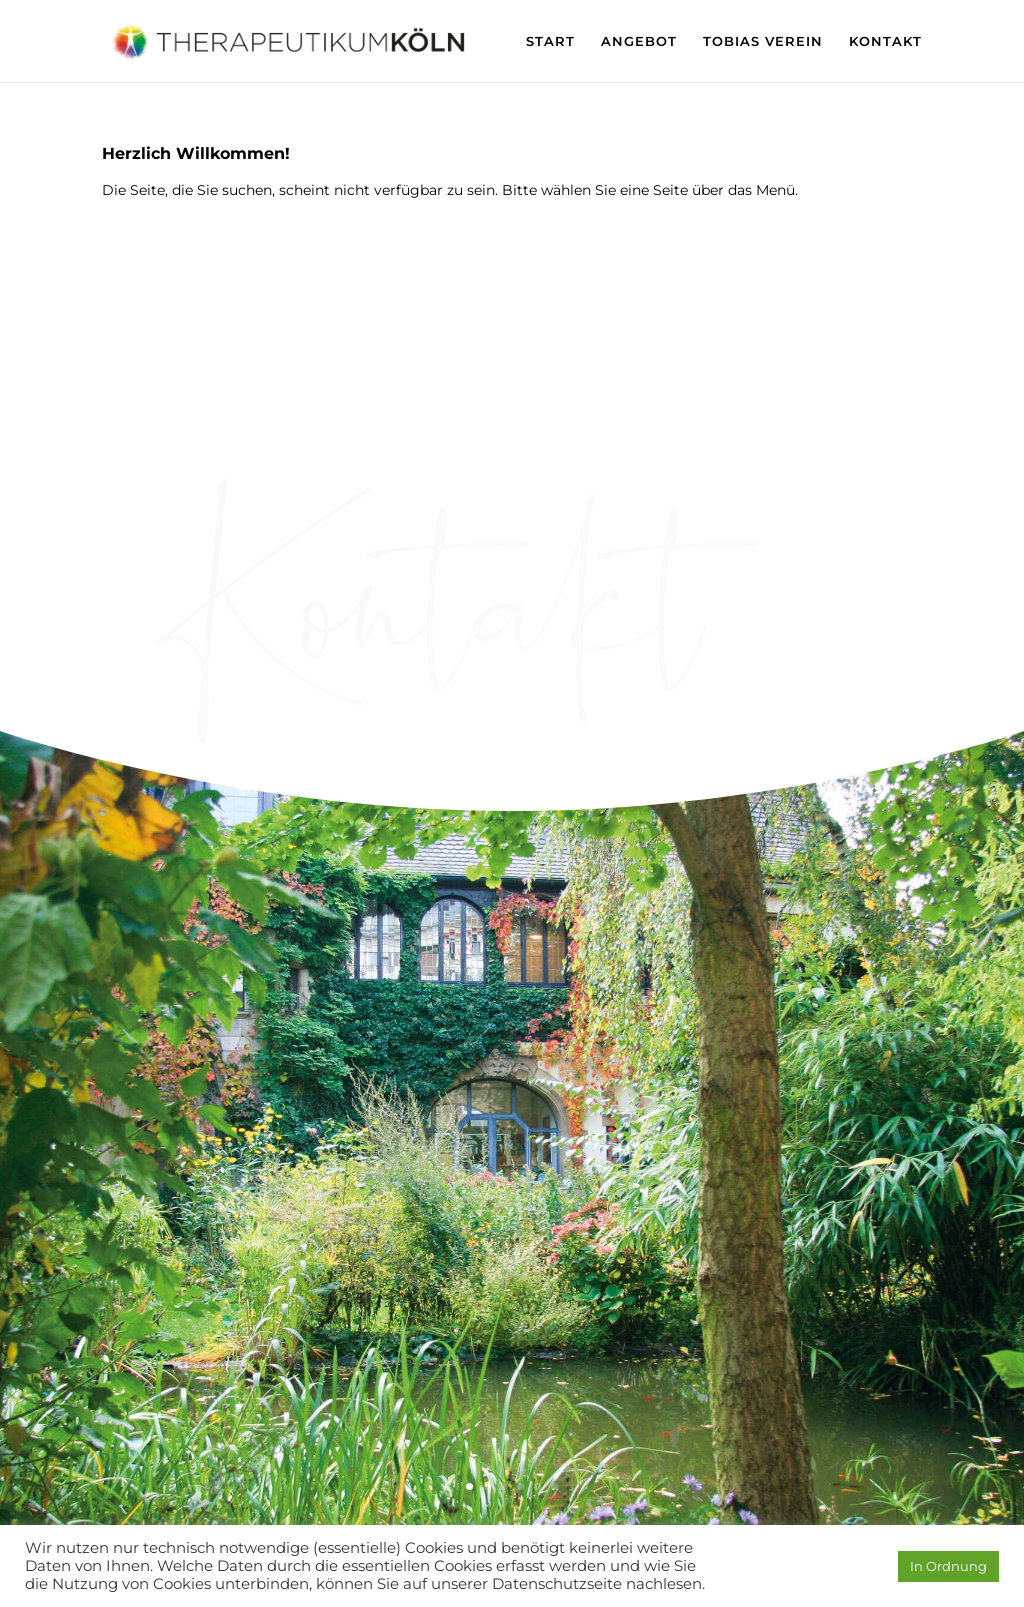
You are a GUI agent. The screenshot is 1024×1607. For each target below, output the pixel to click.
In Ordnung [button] (948, 1566)
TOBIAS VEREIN (763, 41)
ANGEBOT (639, 41)
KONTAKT (885, 41)
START (550, 41)
